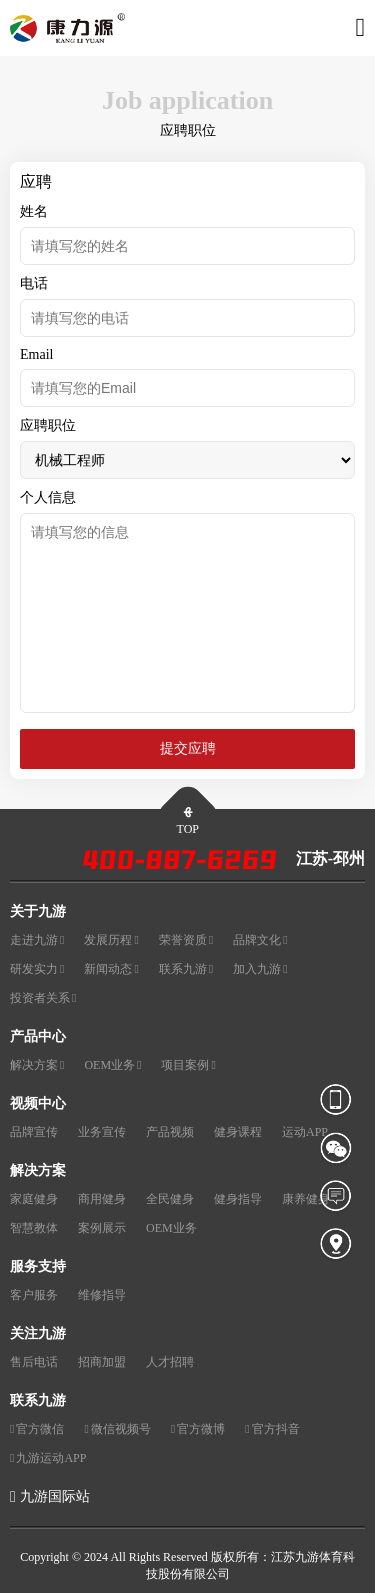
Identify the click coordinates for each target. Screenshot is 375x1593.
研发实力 (37, 969)
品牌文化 (260, 940)
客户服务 (34, 1295)
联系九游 (186, 969)
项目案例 (188, 1065)
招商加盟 (102, 1362)
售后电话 (34, 1362)
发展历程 (111, 940)
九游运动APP (48, 1458)
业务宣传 (102, 1132)
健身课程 (238, 1132)
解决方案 (37, 1065)
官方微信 (37, 1429)
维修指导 (102, 1295)
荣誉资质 (186, 940)
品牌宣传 (34, 1132)
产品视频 (170, 1132)
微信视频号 (117, 1429)
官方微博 (198, 1429)
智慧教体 (34, 1228)
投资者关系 (43, 998)
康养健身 (306, 1199)
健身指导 (238, 1199)
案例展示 (102, 1228)
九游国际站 (55, 1496)
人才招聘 (170, 1362)
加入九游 (260, 969)
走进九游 (37, 940)
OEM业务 (112, 1065)
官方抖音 (272, 1429)
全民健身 (170, 1199)
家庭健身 (34, 1199)
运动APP (305, 1132)
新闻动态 (111, 969)
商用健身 (102, 1199)
